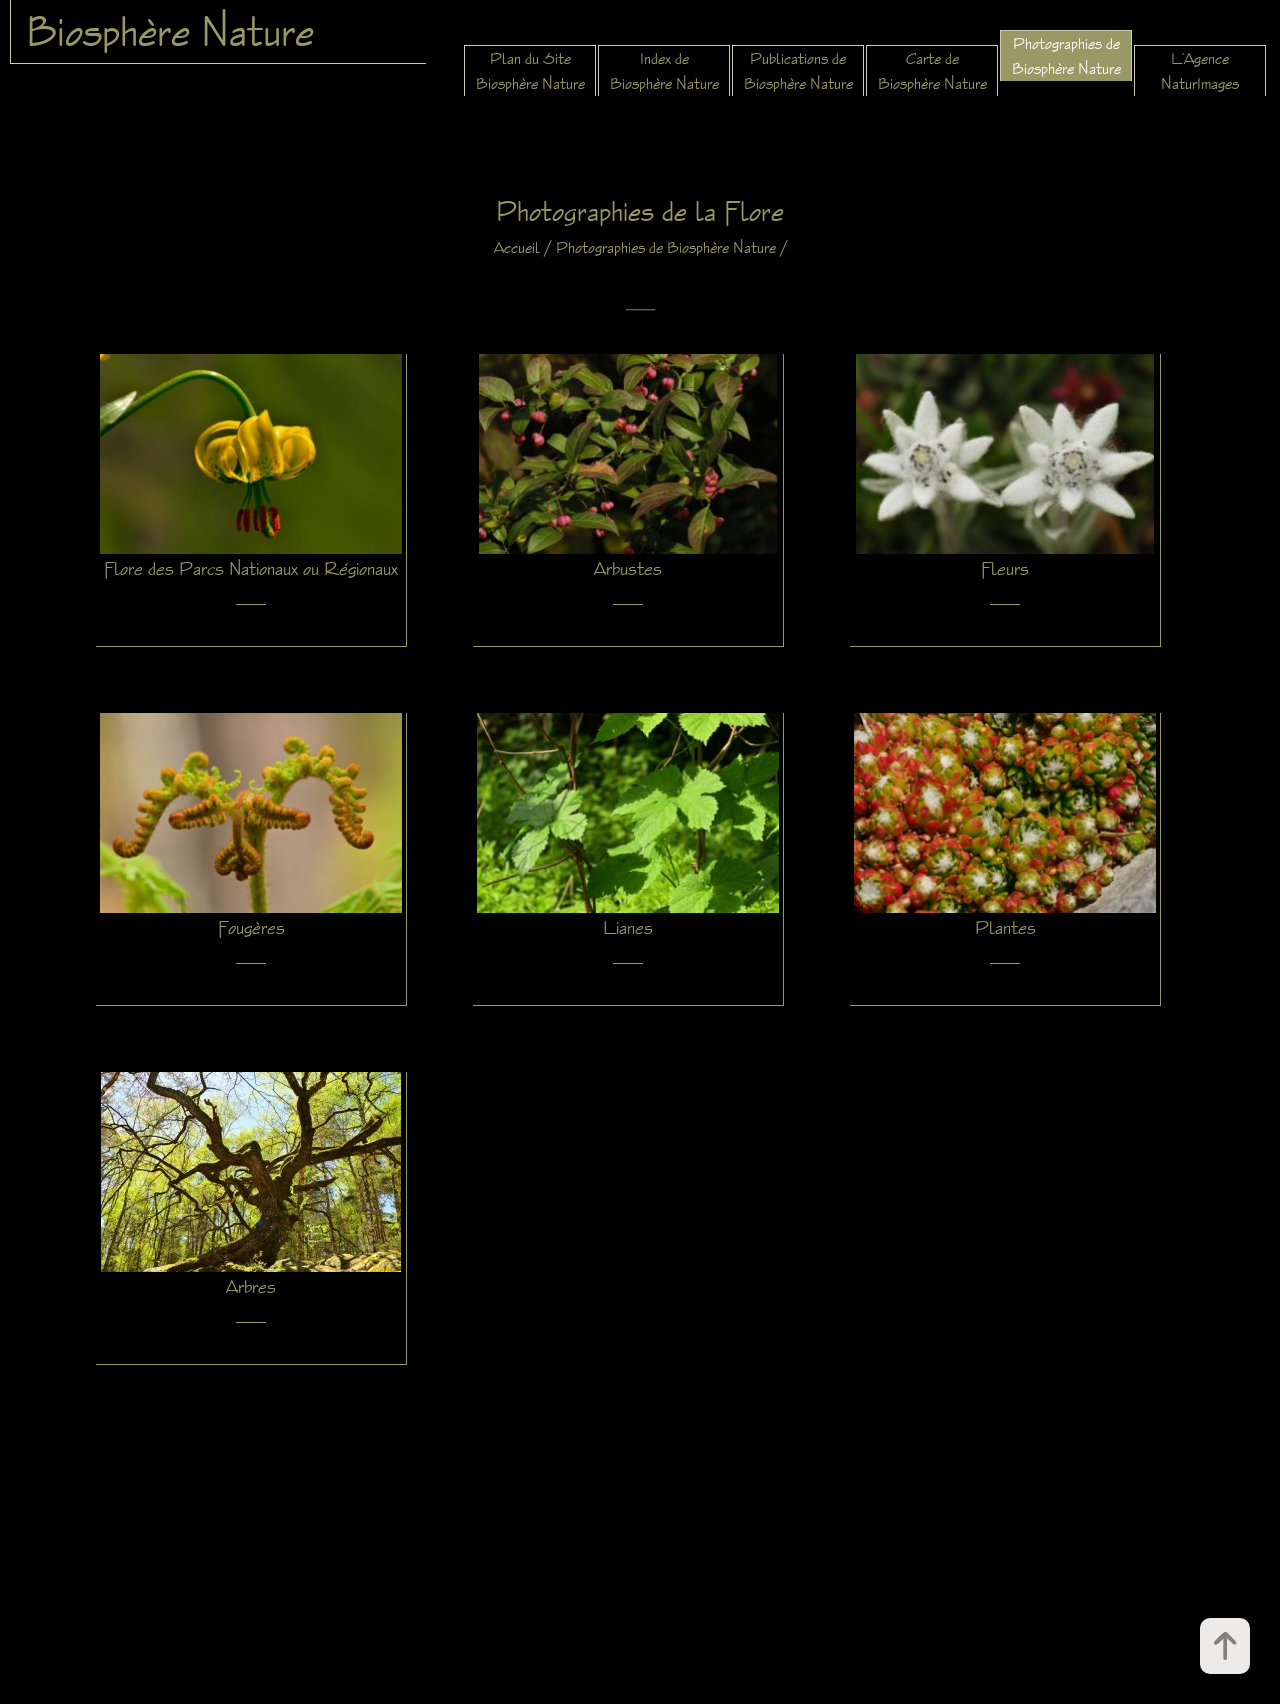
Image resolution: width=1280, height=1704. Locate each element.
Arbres (251, 1286)
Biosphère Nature (170, 31)
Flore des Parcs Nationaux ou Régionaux (251, 568)
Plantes (1005, 927)
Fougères (251, 927)
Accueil (517, 247)
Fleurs (1005, 568)
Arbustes (628, 568)
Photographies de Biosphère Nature (666, 247)
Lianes (628, 927)
